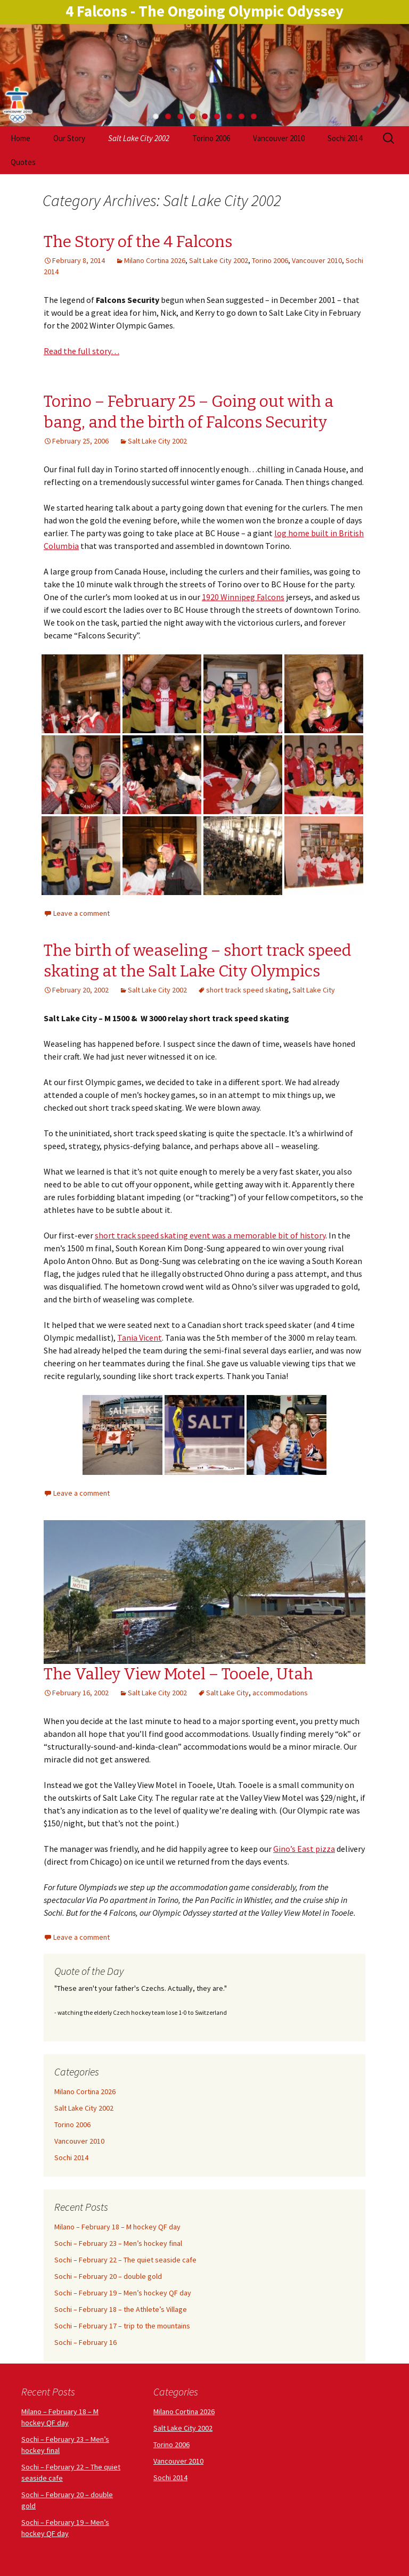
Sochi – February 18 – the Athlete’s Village (120, 2309)
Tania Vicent (139, 1337)
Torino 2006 (211, 138)
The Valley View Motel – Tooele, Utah (178, 1674)
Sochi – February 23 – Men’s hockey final (118, 2243)
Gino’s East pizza (304, 1848)
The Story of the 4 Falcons (138, 241)
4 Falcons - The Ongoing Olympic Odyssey (204, 11)
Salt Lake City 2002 (138, 138)
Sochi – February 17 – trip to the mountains (122, 2326)
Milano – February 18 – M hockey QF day (117, 2227)
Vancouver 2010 (279, 138)
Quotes (23, 162)
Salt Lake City (313, 990)
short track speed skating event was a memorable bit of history (210, 1235)
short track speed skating (247, 990)
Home (20, 138)
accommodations (280, 1692)
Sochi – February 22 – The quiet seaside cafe (125, 2260)
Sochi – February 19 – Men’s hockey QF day (122, 2293)
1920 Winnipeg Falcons (243, 597)
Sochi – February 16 (85, 2342)
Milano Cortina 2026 (154, 260)
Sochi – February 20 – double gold (108, 2276)
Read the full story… (81, 351)
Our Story (69, 138)
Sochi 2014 (345, 138)
